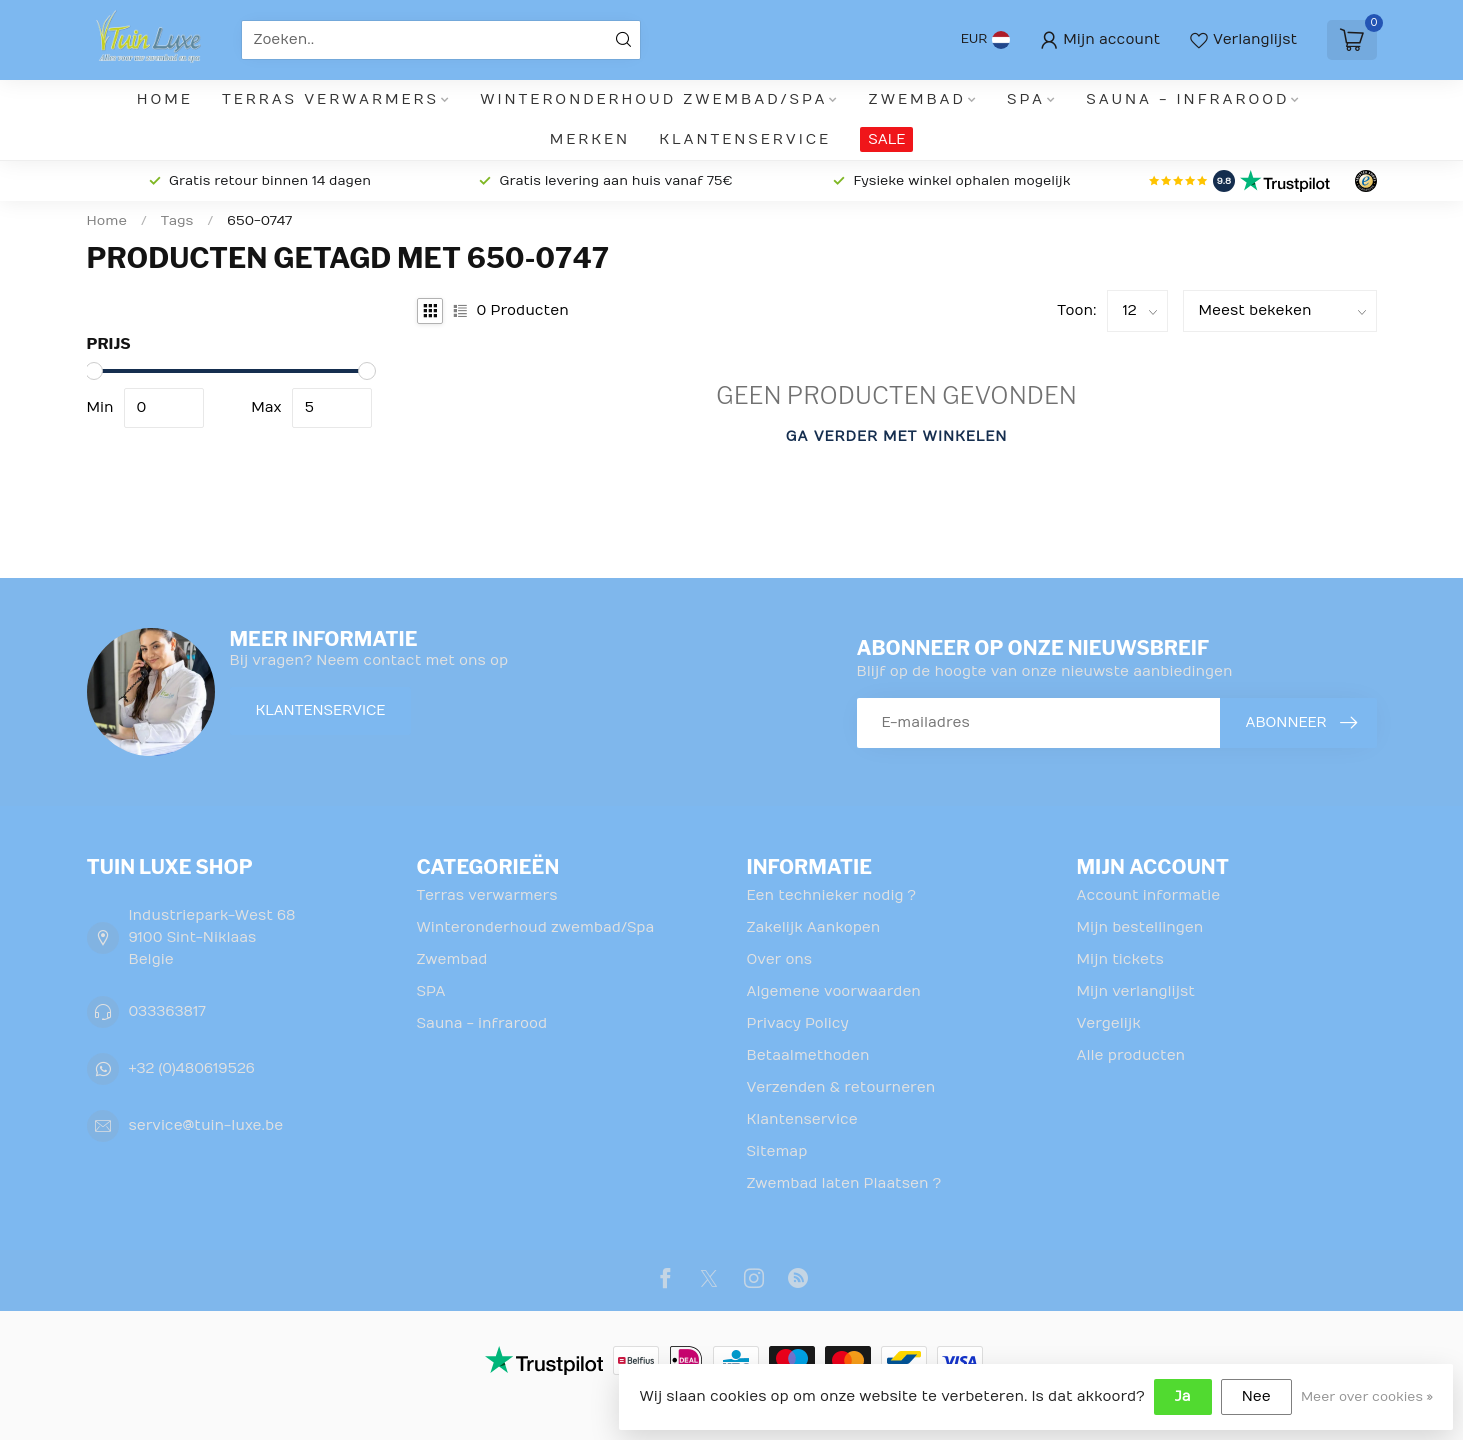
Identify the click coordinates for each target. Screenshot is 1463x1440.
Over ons (780, 959)
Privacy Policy (798, 1023)
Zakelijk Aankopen (814, 927)
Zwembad (917, 99)
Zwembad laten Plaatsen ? (844, 1183)
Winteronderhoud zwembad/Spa (653, 99)
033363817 (167, 1011)
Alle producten (1131, 1055)
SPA (1026, 99)
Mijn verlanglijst (1136, 991)
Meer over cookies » (1367, 1397)
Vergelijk (1109, 1023)
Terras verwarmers (330, 99)
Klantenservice (745, 139)
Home (165, 99)
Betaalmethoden (808, 1055)
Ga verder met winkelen (897, 436)
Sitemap (777, 1151)
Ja (1183, 1396)
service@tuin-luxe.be (206, 1125)
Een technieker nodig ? (831, 895)
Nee (1256, 1396)
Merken (590, 139)
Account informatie (1149, 895)
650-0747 (259, 221)
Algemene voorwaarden (834, 991)
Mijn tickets (1120, 959)
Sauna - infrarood (1187, 99)
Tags (177, 221)
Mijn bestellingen (1140, 927)
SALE (886, 139)
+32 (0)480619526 (192, 1068)
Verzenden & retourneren (841, 1087)
